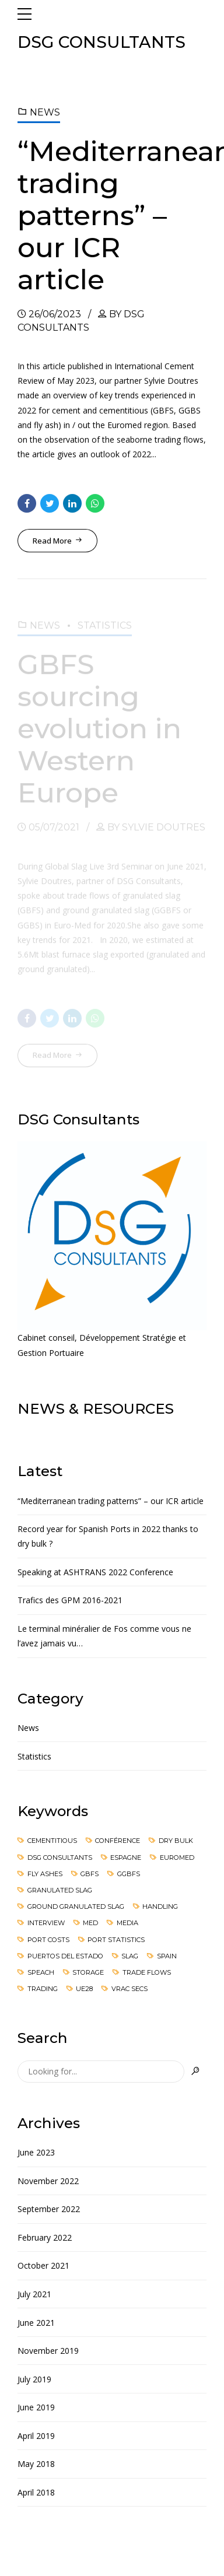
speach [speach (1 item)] (40, 1972)
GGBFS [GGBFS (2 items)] (128, 1874)
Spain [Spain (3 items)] (167, 1956)
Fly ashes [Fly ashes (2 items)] (44, 1874)
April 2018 (36, 2492)
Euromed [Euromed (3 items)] (177, 1857)
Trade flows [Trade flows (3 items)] (147, 1972)
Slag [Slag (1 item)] (129, 1956)
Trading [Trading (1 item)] (42, 1989)
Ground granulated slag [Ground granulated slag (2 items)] (75, 1906)
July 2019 (34, 2379)
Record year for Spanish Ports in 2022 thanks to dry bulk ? (108, 1536)
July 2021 (34, 2294)
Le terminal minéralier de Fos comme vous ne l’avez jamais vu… (104, 1636)
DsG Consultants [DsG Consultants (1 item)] (59, 1857)
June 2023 (36, 2152)
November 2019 (48, 2350)
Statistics (34, 1756)
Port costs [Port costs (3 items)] (48, 1940)
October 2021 (43, 2265)
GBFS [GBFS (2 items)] (89, 1874)
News (45, 112)
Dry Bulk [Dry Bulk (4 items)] (176, 1841)
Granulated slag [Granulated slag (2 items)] (59, 1890)
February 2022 (45, 2237)
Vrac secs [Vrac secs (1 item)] (129, 1989)
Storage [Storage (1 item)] (88, 1972)
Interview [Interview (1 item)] (46, 1923)
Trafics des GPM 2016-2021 (70, 1600)
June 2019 (36, 2407)
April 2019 (36, 2435)
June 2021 (36, 2322)
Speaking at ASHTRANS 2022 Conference (95, 1572)
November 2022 (48, 2180)
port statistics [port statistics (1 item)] (116, 1940)
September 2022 (49, 2208)
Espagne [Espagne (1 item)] (125, 1857)
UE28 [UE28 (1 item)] (84, 1989)
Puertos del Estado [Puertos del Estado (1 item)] (65, 1956)
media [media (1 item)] (127, 1923)
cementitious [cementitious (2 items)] (52, 1841)
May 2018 (36, 2463)
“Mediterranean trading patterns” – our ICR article (111, 1500)
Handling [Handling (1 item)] (160, 1906)
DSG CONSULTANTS (102, 42)
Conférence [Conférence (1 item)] (117, 1841)
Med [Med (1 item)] (90, 1923)
